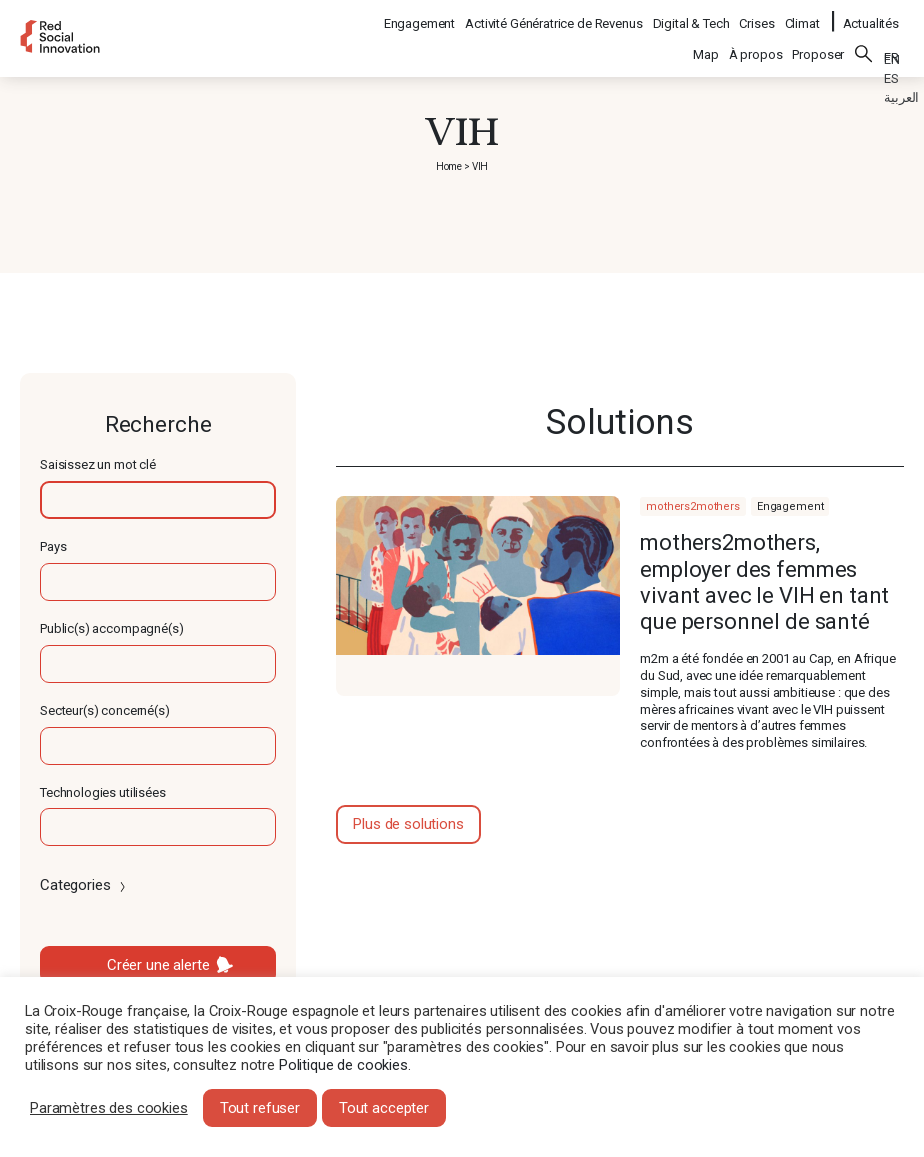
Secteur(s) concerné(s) (105, 710)
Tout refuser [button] (260, 1108)
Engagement (421, 15)
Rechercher (864, 41)
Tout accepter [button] (384, 1108)
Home (449, 166)
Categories (84, 885)
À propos (756, 41)
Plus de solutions (408, 824)
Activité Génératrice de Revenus (554, 15)
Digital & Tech (692, 15)
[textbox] (158, 500)
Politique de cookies (343, 1065)
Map (706, 41)
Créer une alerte (158, 965)
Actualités (871, 15)
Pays (53, 546)
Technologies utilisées (103, 792)
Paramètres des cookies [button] (109, 1108)
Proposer (818, 41)
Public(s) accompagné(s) (112, 628)
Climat (803, 15)
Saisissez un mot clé (98, 464)
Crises (757, 15)
